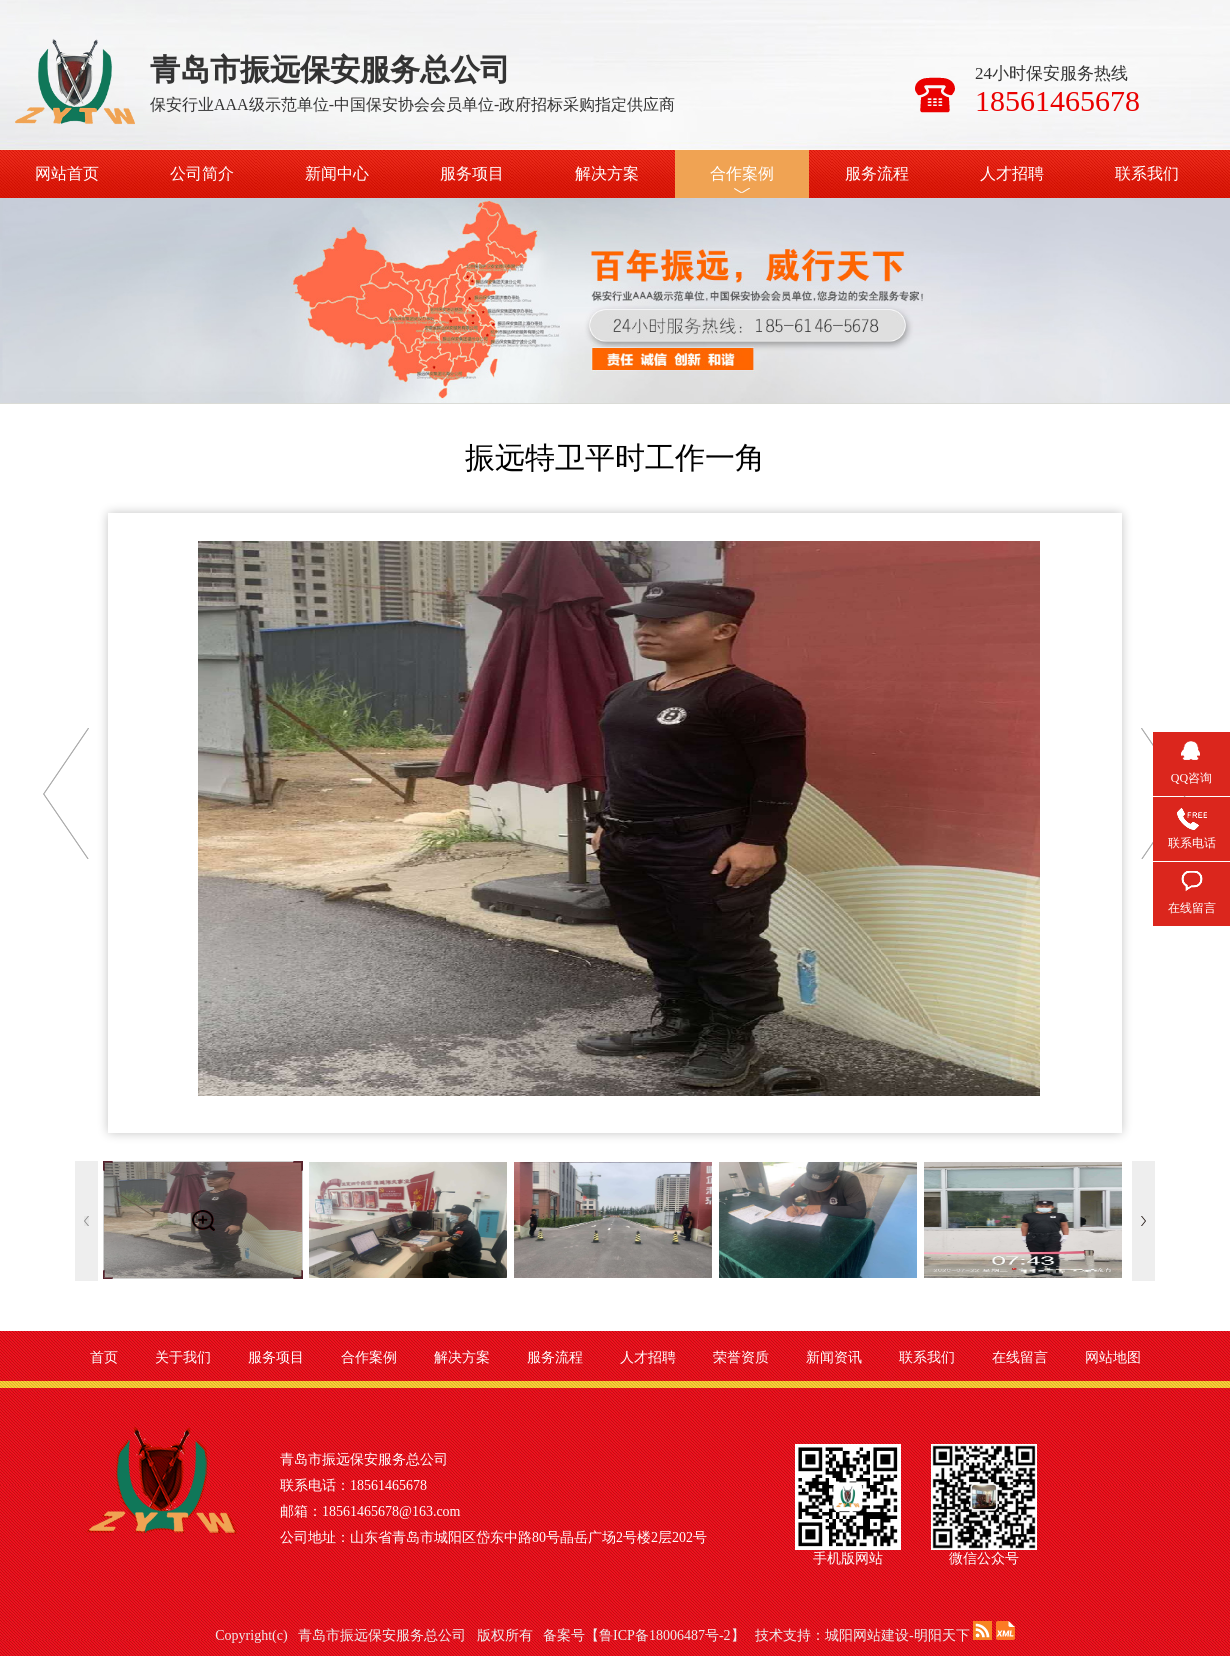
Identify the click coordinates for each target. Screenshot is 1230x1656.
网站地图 (1113, 1357)
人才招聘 (1012, 173)
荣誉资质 (741, 1357)
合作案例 (742, 173)
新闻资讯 (834, 1357)
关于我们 (183, 1357)
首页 (104, 1357)
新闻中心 (337, 173)
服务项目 (472, 173)
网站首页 (67, 173)
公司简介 (202, 173)
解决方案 (607, 173)
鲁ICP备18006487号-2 (664, 1635)
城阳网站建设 (867, 1635)
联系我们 (1147, 173)
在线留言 (1020, 1357)
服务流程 (877, 173)
